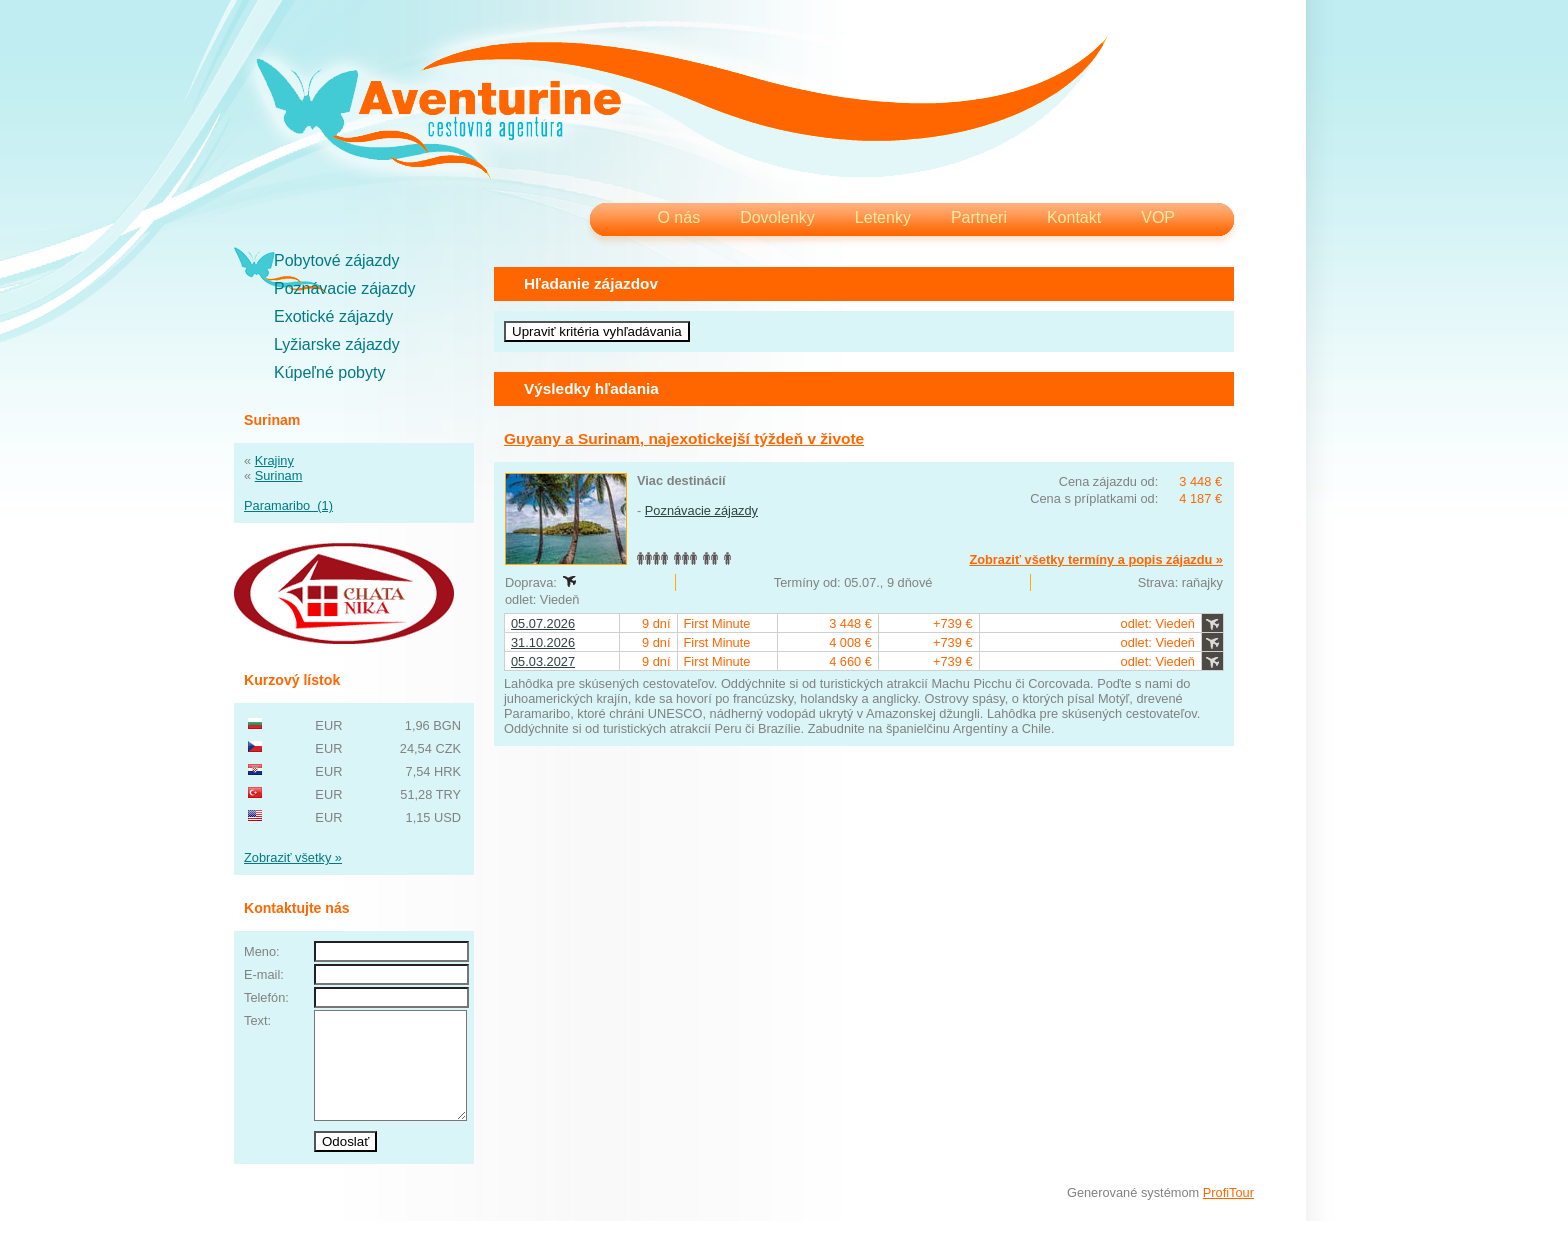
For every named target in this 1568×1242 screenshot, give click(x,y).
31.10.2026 (543, 642)
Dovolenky (777, 217)
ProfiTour (1228, 1213)
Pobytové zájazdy (336, 260)
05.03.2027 (543, 661)
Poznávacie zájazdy (344, 288)
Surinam (279, 475)
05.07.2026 (543, 623)
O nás (678, 217)
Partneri (979, 217)
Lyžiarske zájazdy (337, 344)
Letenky (883, 217)
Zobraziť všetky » (293, 857)
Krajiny (274, 460)
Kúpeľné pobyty (329, 372)
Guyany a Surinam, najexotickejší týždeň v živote (684, 438)
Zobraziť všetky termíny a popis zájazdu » (1096, 559)
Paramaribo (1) (288, 505)
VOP (1158, 217)
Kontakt (1074, 217)
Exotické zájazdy (333, 316)
